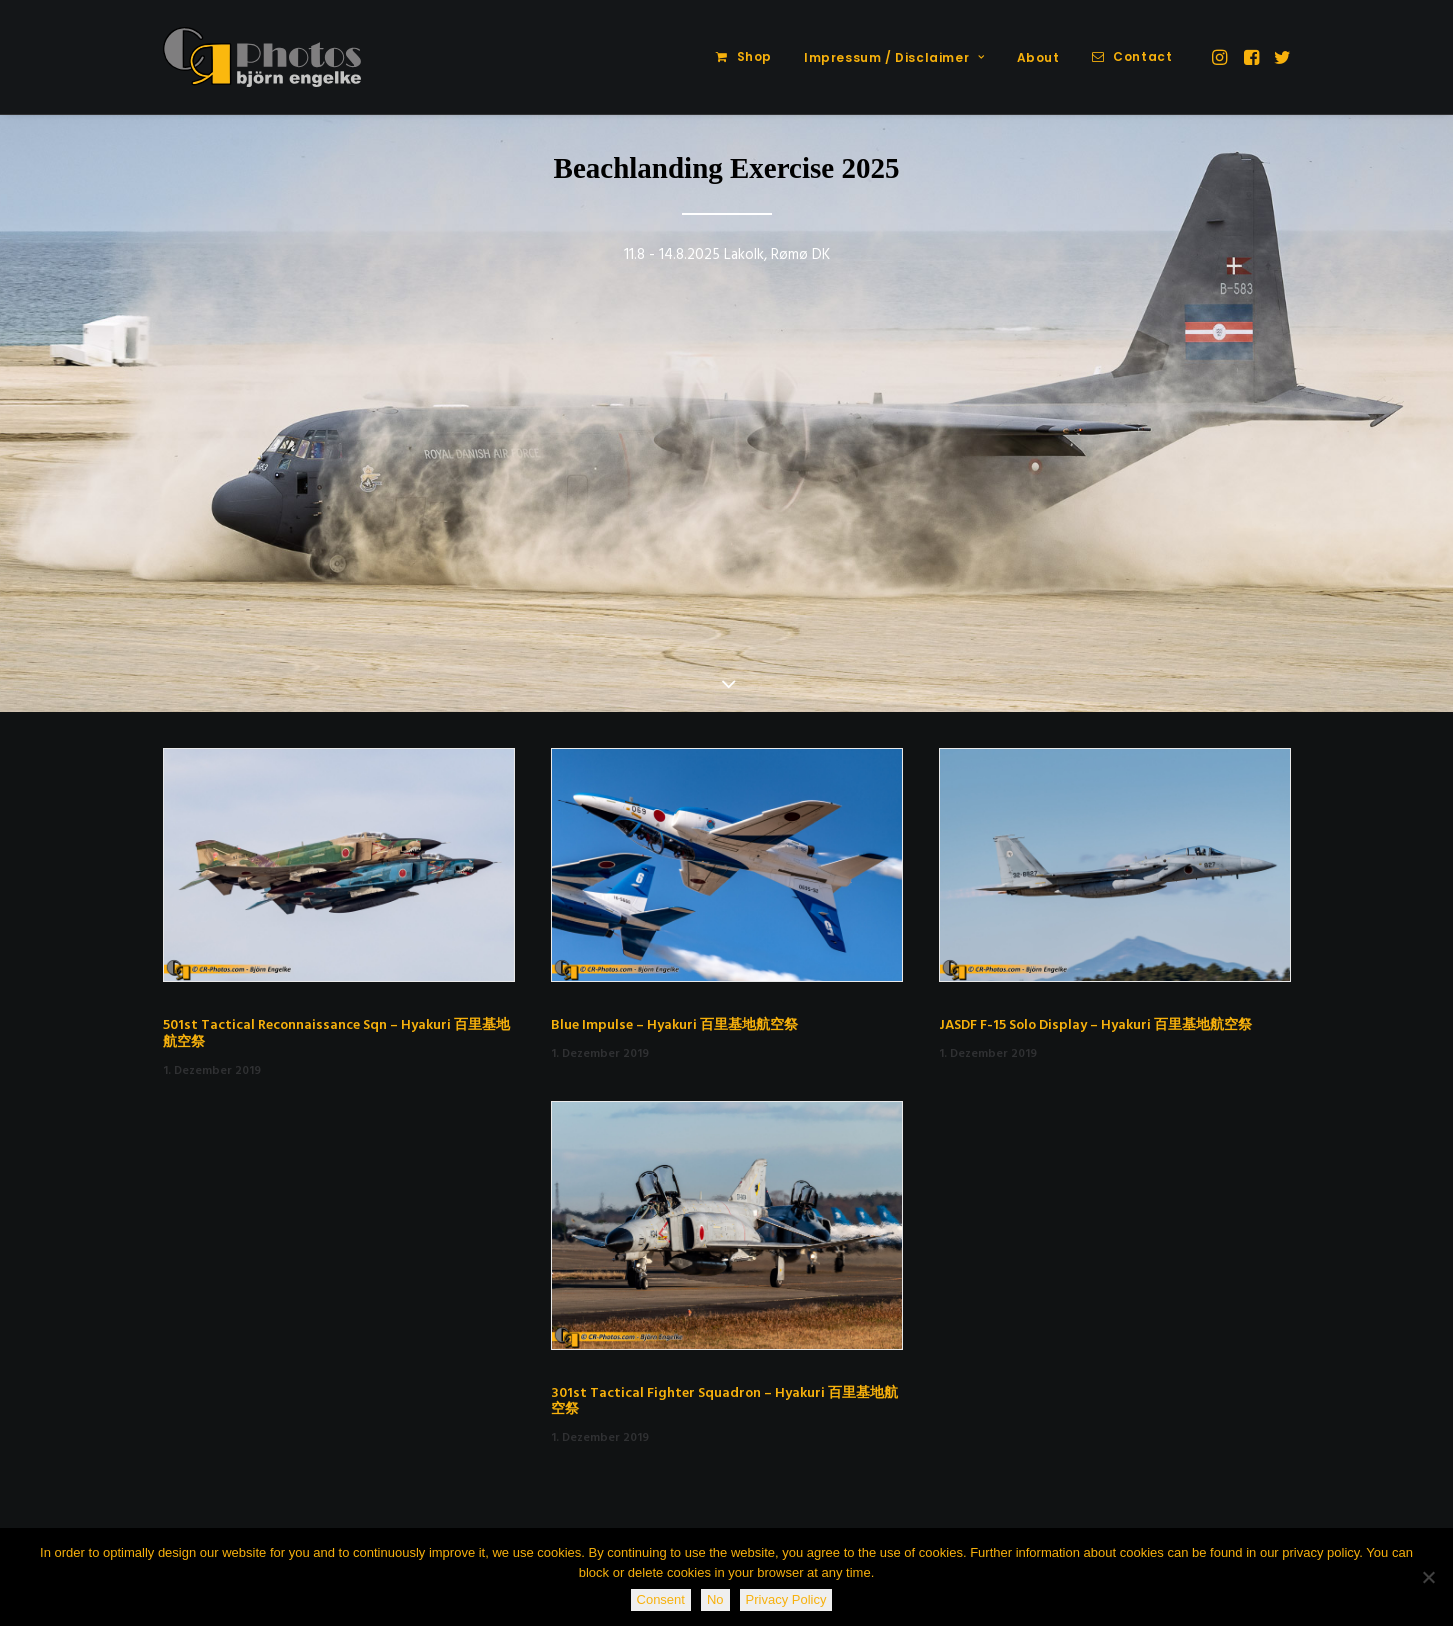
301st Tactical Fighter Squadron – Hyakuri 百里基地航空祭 (724, 1402)
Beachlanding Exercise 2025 (727, 168)
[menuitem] (744, 57)
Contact (1142, 56)
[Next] (1408, 415)
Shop (754, 56)
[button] (1221, 57)
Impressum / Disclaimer (894, 57)
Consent (661, 1599)
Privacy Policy (786, 1599)
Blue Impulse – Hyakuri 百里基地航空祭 (674, 1025)
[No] (1428, 1577)
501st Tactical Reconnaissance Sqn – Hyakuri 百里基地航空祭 (336, 1034)
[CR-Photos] (262, 57)
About (1038, 57)
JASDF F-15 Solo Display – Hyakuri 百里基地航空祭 (1095, 1025)
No (715, 1599)
